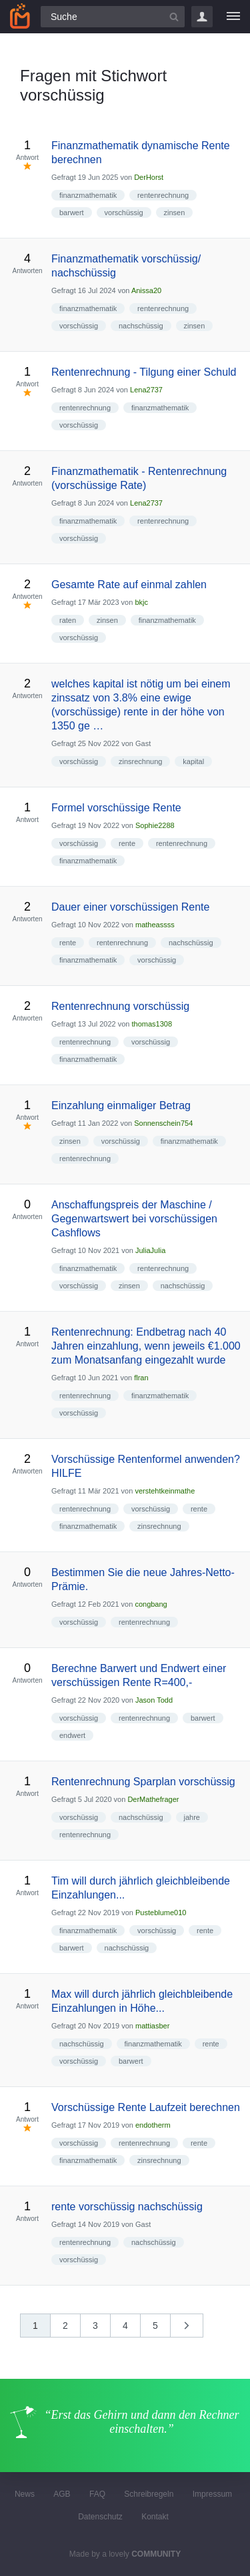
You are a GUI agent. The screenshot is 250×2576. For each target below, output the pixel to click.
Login (202, 16)
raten (67, 620)
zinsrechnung (140, 761)
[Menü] (233, 17)
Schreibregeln (148, 2494)
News (25, 2494)
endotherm (153, 2125)
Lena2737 (146, 390)
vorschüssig (124, 212)
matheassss (155, 925)
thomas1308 (152, 1024)
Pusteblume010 (160, 1913)
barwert (71, 212)
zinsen (174, 212)
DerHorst (148, 177)
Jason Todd (154, 1700)
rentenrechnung (163, 195)
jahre (192, 1817)
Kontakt (155, 2516)
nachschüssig (141, 326)
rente (127, 843)
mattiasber (152, 2026)
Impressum (212, 2494)
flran (141, 1378)
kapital (193, 761)
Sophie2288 (155, 825)
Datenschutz (100, 2516)
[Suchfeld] (113, 16)
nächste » (193, 2330)
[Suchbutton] (174, 16)
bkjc (141, 602)
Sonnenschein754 (163, 1123)
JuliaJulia (150, 1250)
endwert (72, 1735)
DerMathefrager (153, 1799)
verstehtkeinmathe (165, 1491)
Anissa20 (146, 290)
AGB (61, 2494)
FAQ (97, 2494)
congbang (151, 1604)
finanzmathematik (88, 195)
